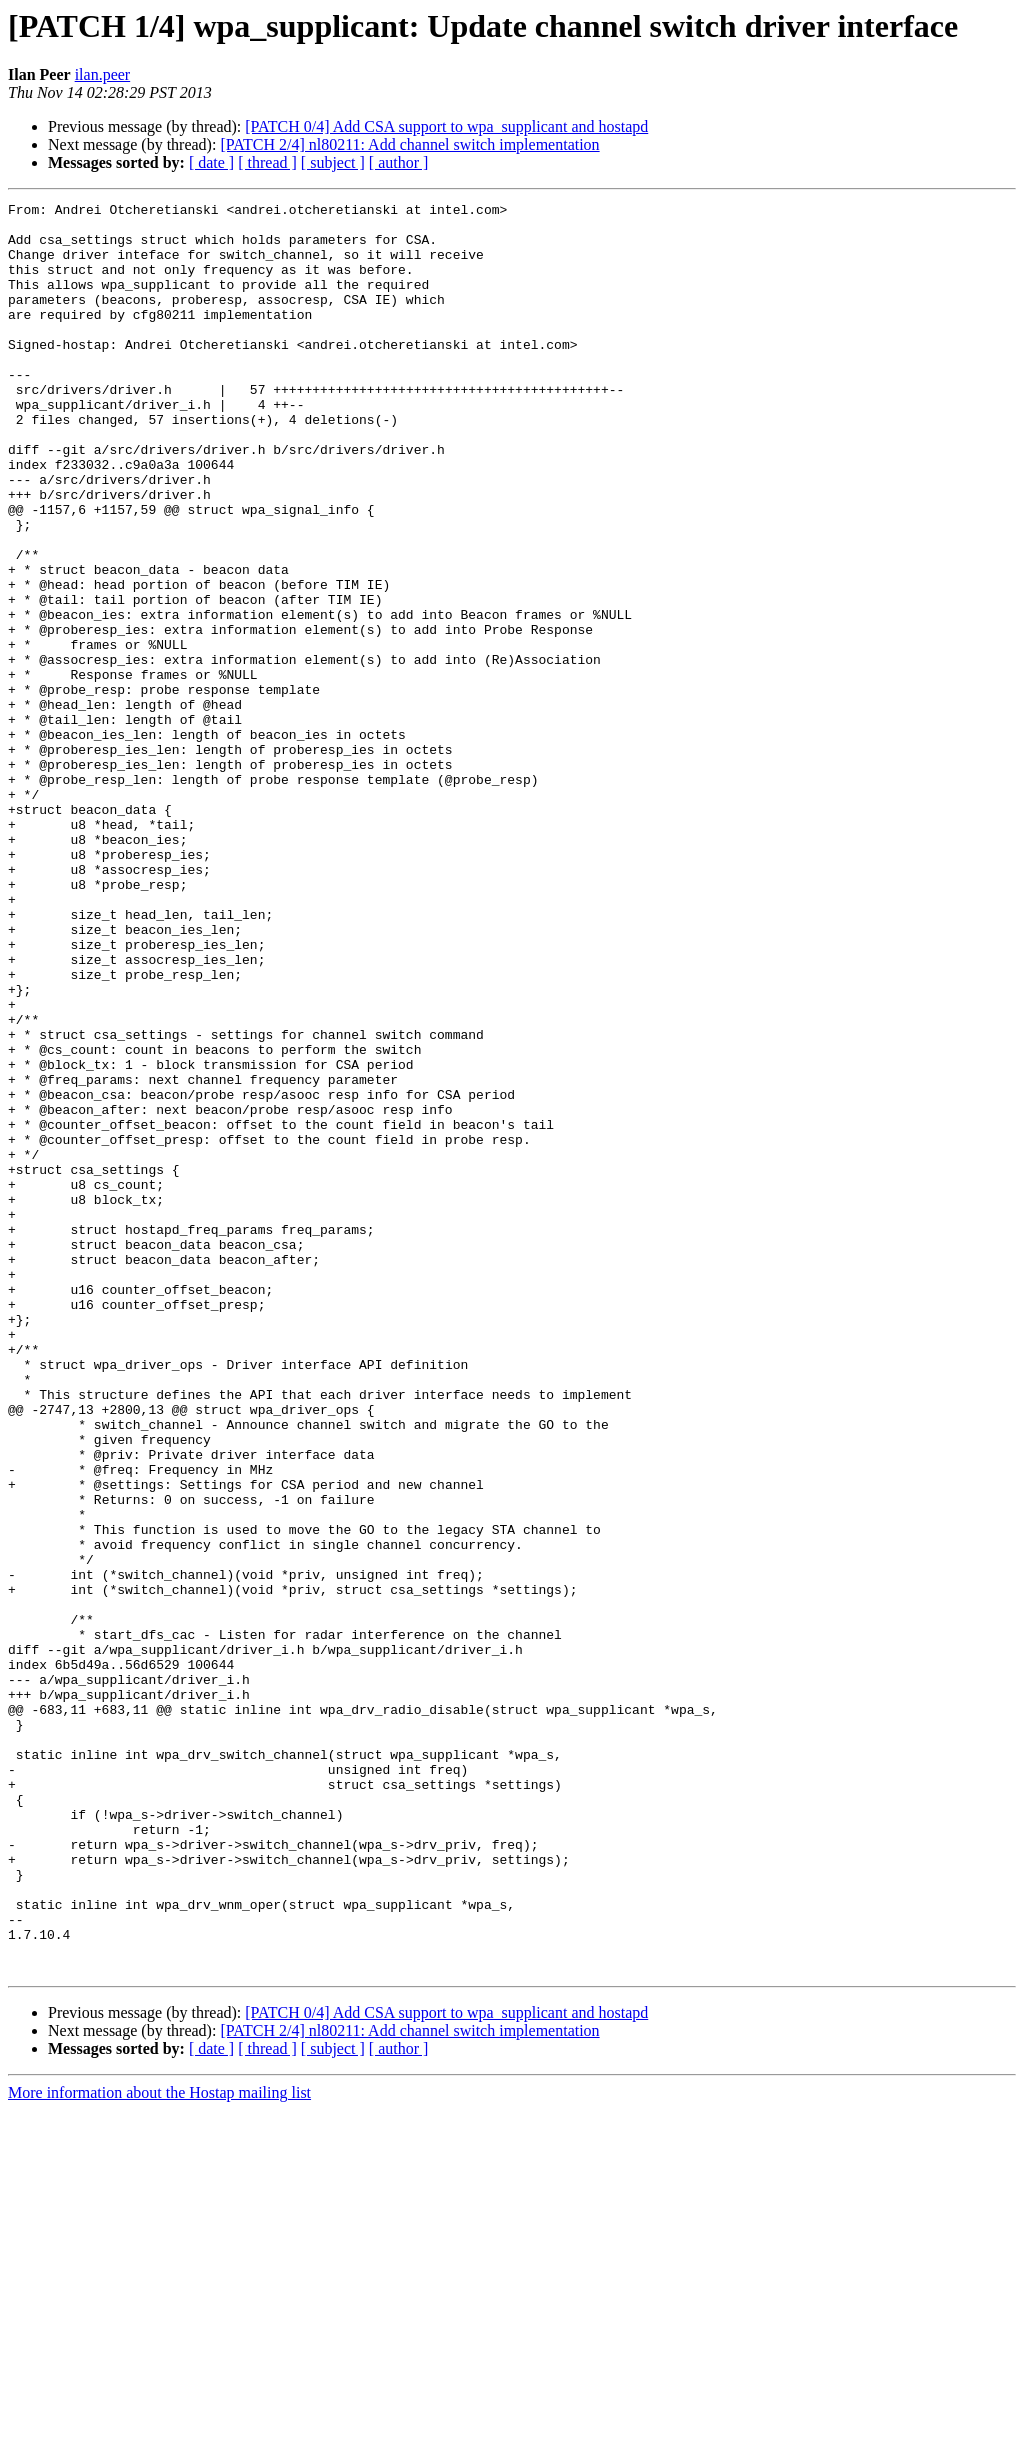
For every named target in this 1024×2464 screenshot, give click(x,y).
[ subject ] (333, 162)
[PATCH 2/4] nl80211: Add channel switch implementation (409, 144)
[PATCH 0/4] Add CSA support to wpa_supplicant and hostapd (446, 126)
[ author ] (399, 162)
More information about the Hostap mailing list (159, 2446)
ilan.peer (103, 74)
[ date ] (211, 162)
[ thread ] (267, 162)
